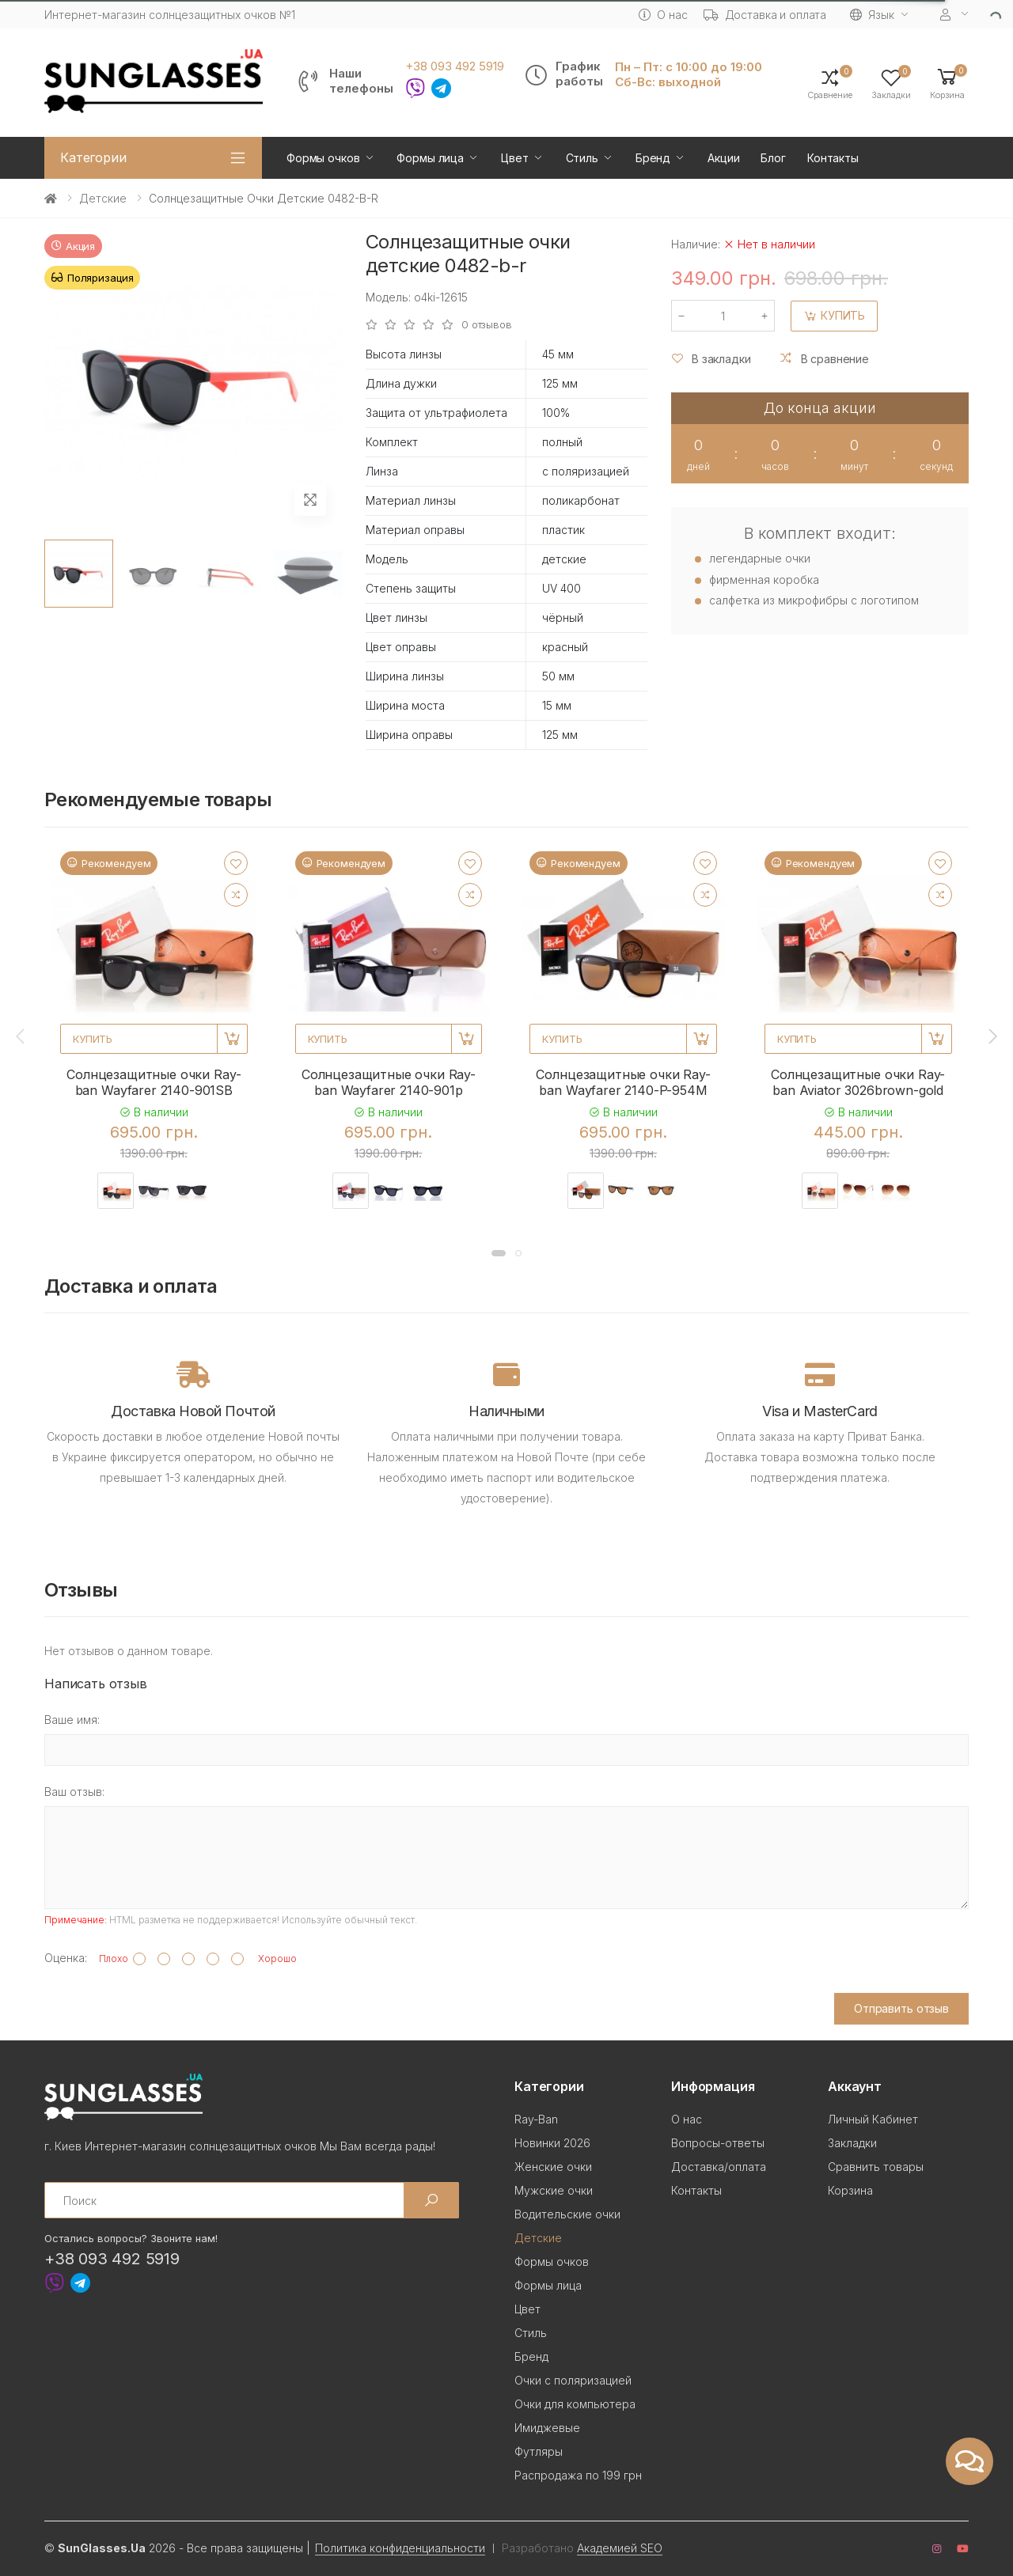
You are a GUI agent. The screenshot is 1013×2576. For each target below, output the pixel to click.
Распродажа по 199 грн (578, 2475)
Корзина (850, 2190)
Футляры (538, 2451)
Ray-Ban (536, 2119)
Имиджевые (547, 2427)
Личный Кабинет (873, 2119)
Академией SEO (619, 2548)
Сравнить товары (876, 2166)
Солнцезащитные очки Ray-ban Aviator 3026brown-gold (858, 1082)
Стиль (582, 158)
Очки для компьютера (574, 2404)
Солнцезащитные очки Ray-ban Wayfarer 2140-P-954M (623, 1082)
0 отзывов (486, 325)
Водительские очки (567, 2214)
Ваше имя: (72, 1719)
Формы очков (322, 158)
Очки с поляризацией (573, 2380)
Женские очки (553, 2166)
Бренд (652, 158)
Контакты (833, 158)
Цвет (514, 158)
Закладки (852, 2143)
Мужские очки (553, 2190)
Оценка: (65, 1957)
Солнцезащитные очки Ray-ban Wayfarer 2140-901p (389, 1082)
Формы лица (430, 158)
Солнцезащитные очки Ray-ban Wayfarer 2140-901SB (153, 1082)
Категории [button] (93, 157)
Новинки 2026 (552, 2143)
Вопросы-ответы (717, 2143)
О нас (663, 14)
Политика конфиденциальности (400, 2548)
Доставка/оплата (718, 2166)
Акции (723, 158)
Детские (103, 198)
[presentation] (21, 1035)
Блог (773, 158)
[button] (947, 83)
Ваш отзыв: (74, 1791)
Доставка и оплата (765, 14)
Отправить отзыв (901, 2008)
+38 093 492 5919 (454, 66)
